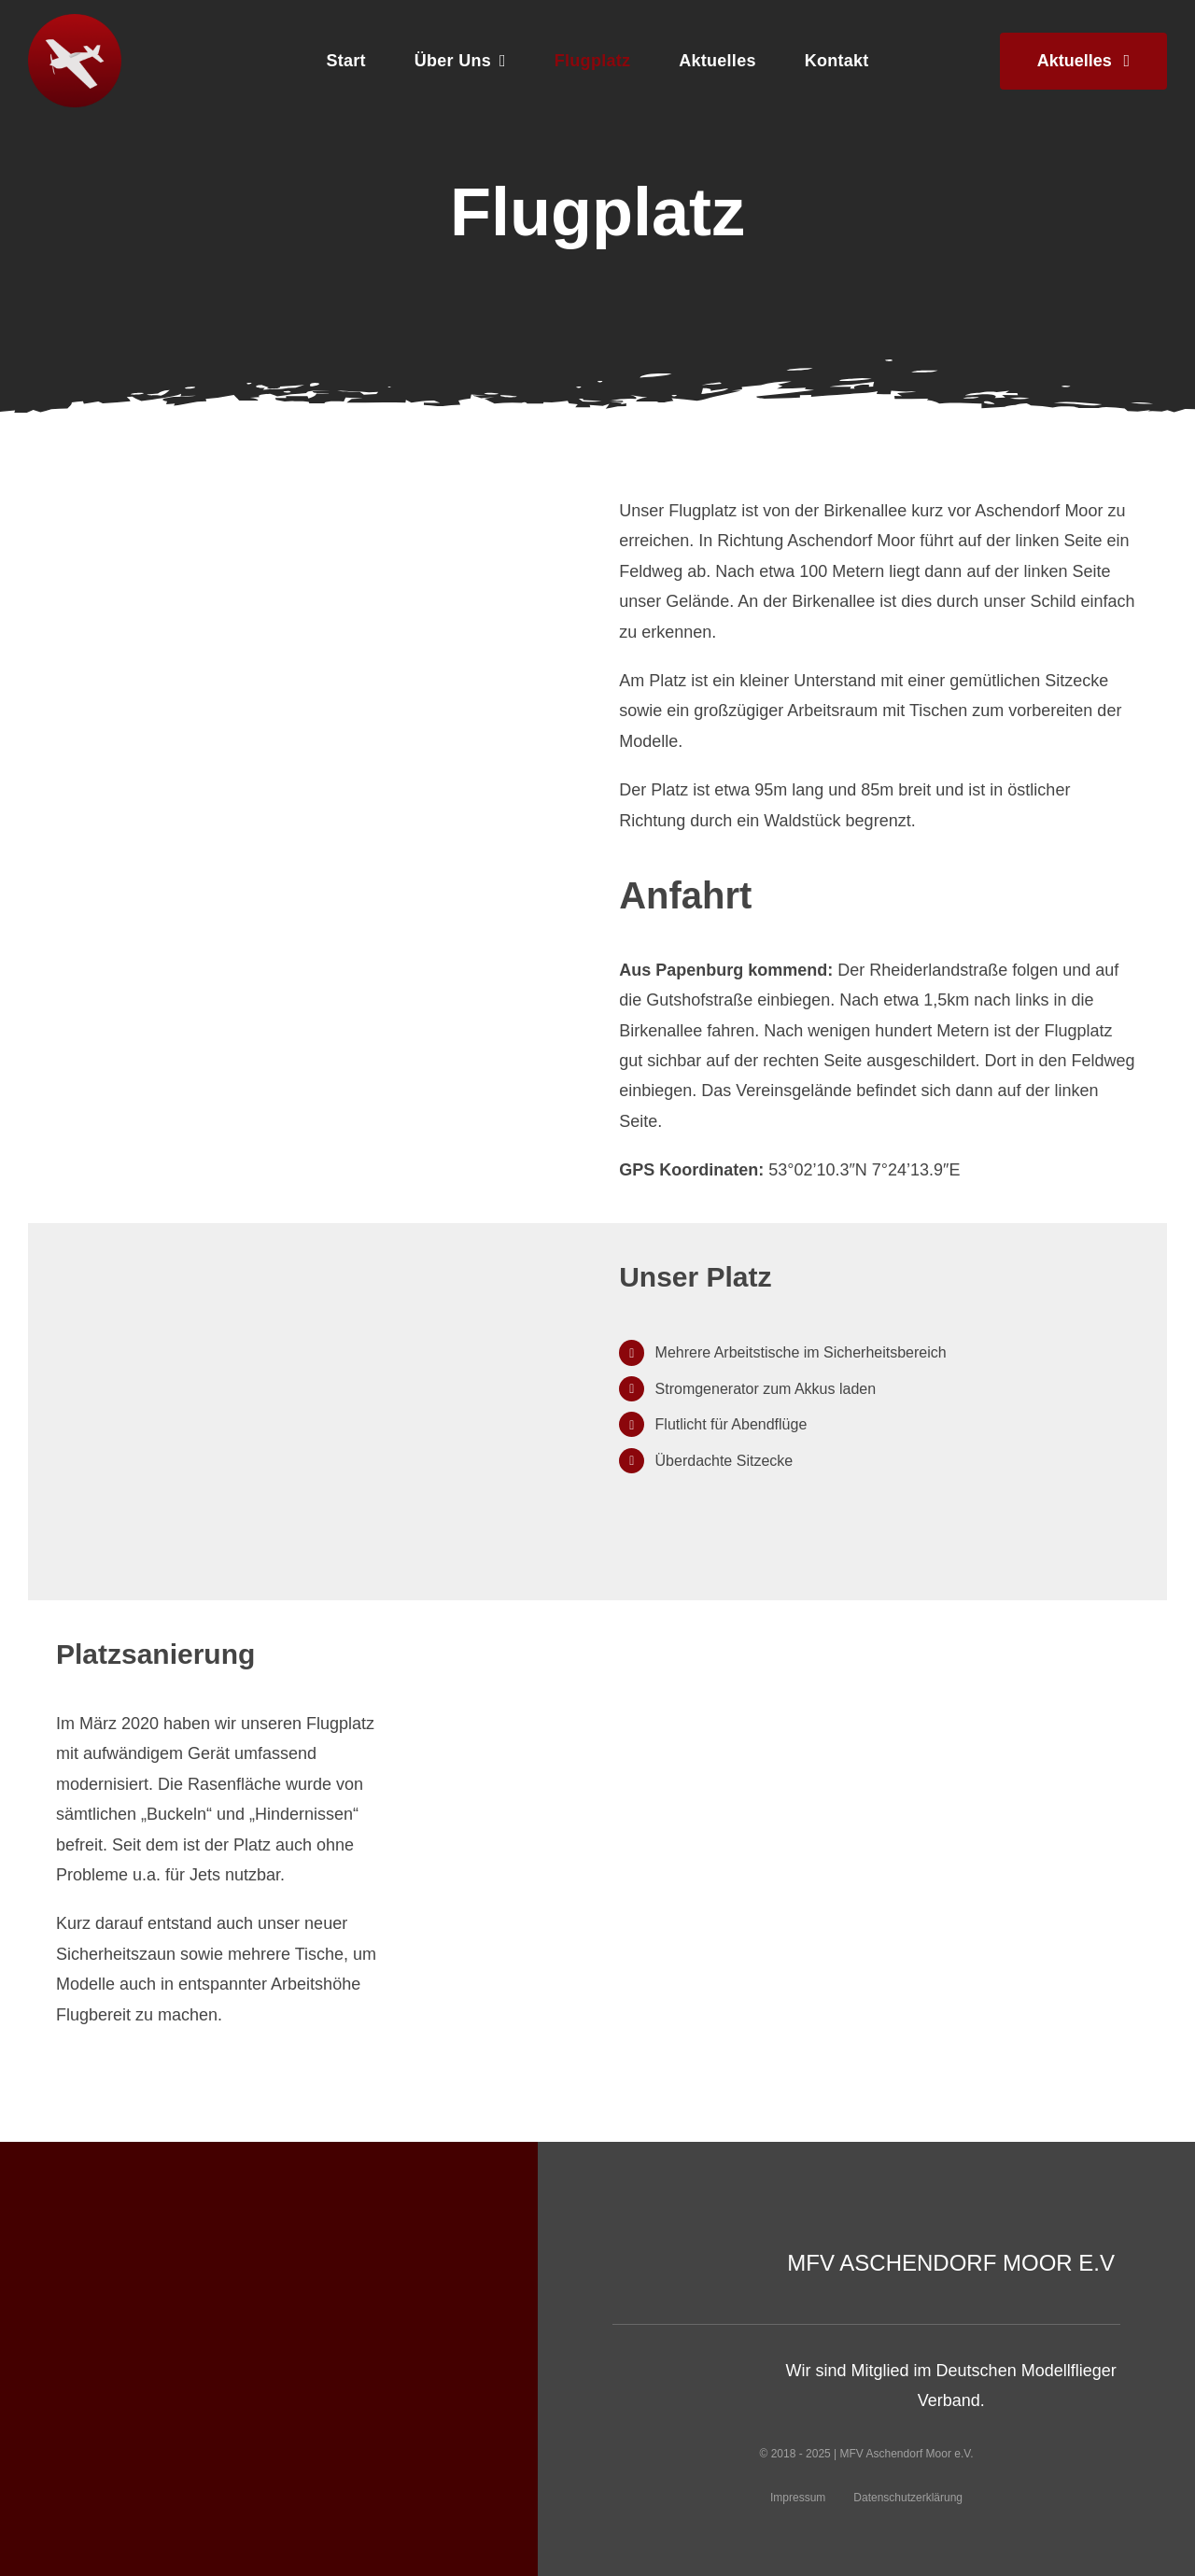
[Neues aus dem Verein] (1083, 61)
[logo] (74, 22)
